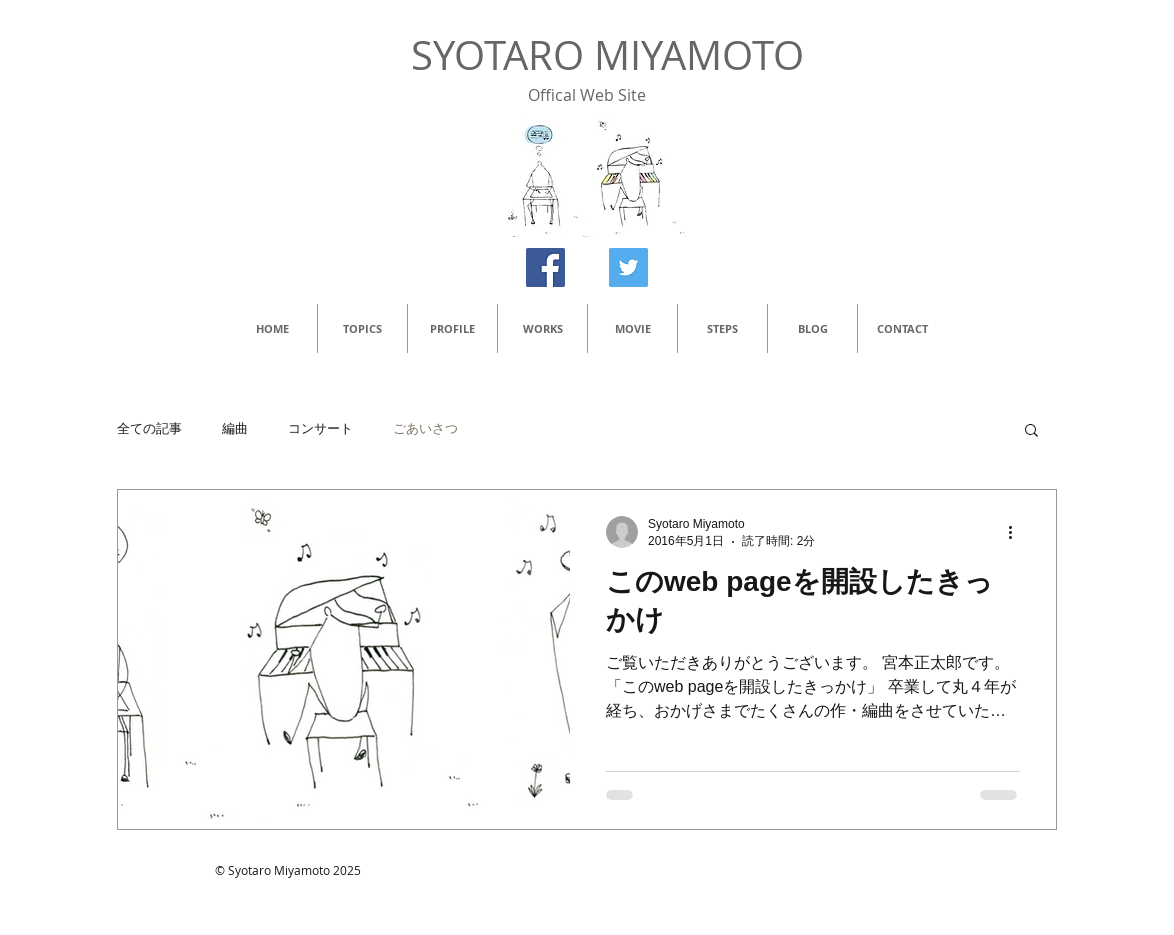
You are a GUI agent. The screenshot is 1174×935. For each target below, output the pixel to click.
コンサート (320, 428)
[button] (1031, 431)
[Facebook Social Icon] (545, 267)
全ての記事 (149, 428)
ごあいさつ (425, 428)
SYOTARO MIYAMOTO (607, 55)
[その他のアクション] (1017, 532)
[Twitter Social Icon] (628, 267)
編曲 (235, 428)
